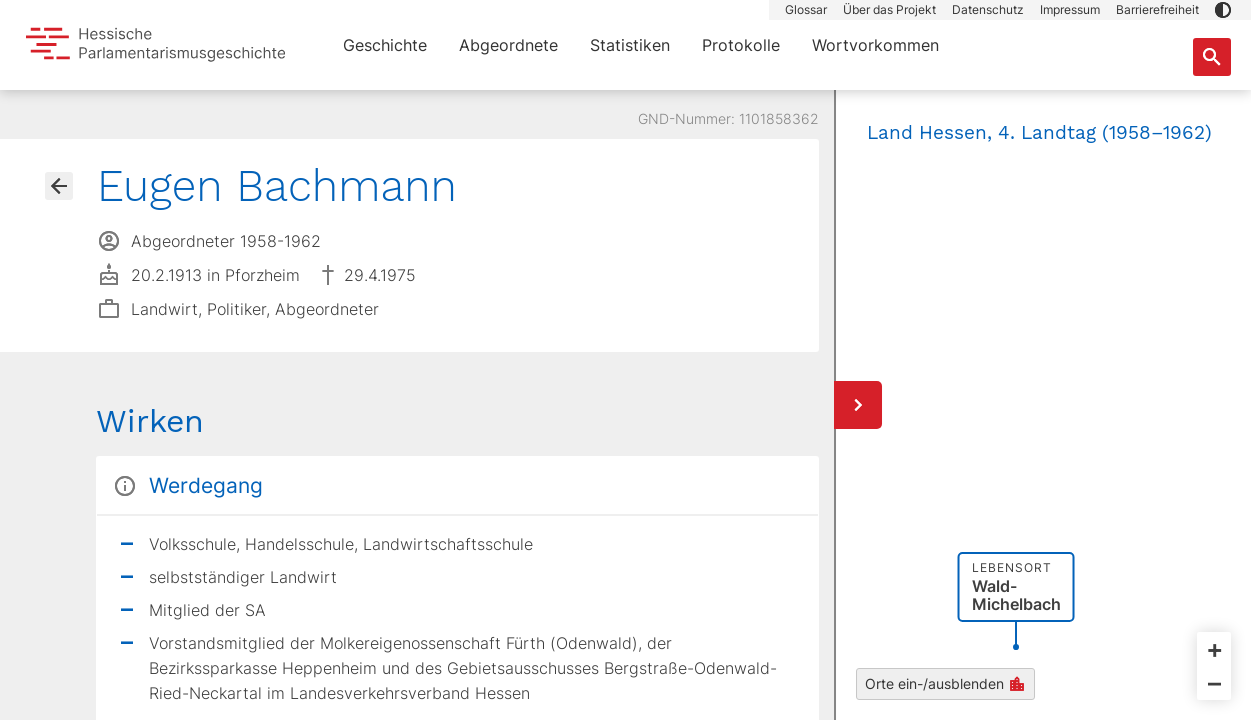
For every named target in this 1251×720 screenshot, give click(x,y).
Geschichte (385, 45)
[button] (1223, 10)
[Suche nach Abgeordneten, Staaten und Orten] (1212, 57)
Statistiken (630, 45)
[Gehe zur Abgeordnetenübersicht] (59, 186)
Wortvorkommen (875, 45)
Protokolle (741, 45)
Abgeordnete (508, 45)
